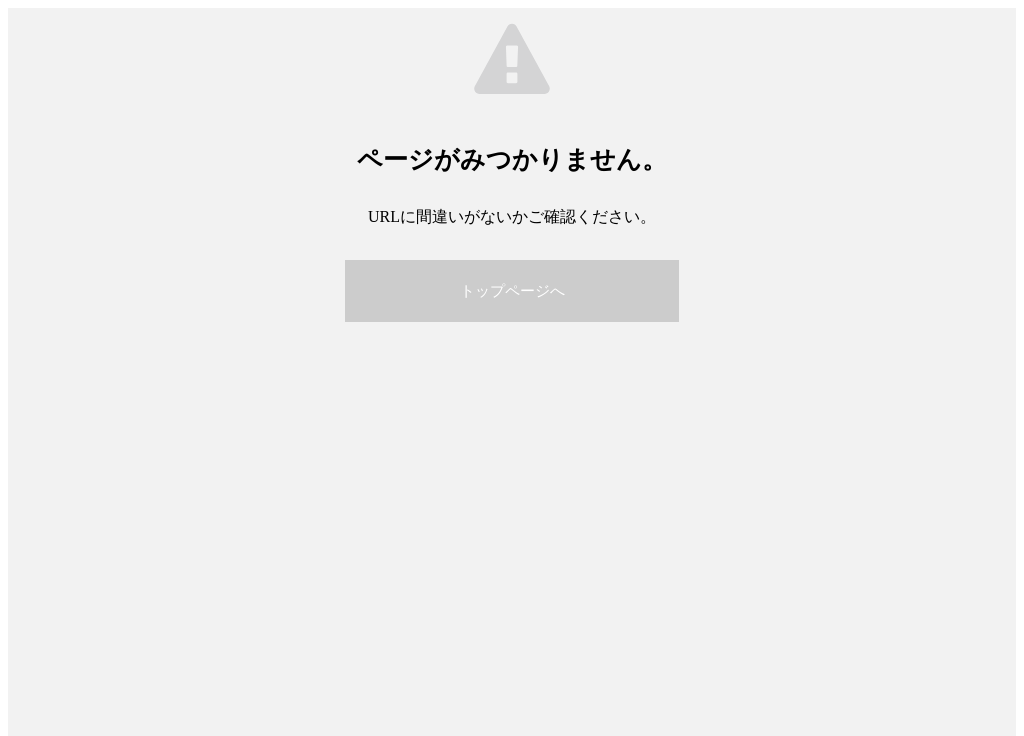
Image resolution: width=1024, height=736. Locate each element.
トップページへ (512, 291)
